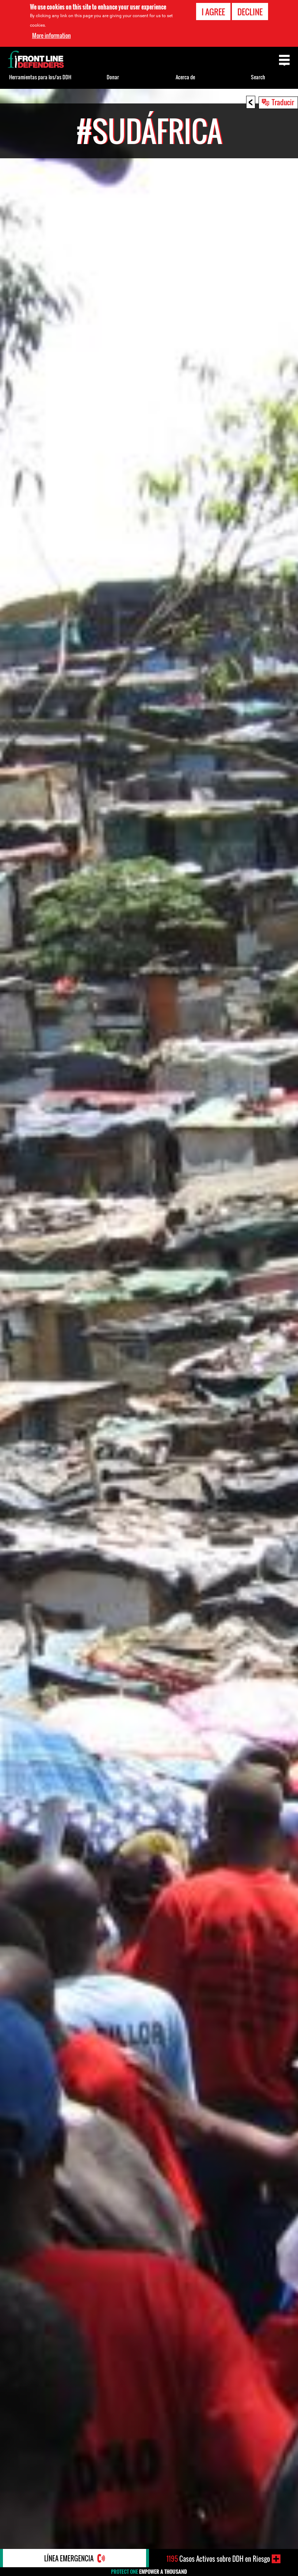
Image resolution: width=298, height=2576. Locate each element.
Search (258, 77)
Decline (250, 12)
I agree (213, 12)
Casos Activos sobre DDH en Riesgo (218, 2559)
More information (51, 35)
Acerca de (185, 77)
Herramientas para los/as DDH (40, 77)
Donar (113, 77)
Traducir (283, 102)
